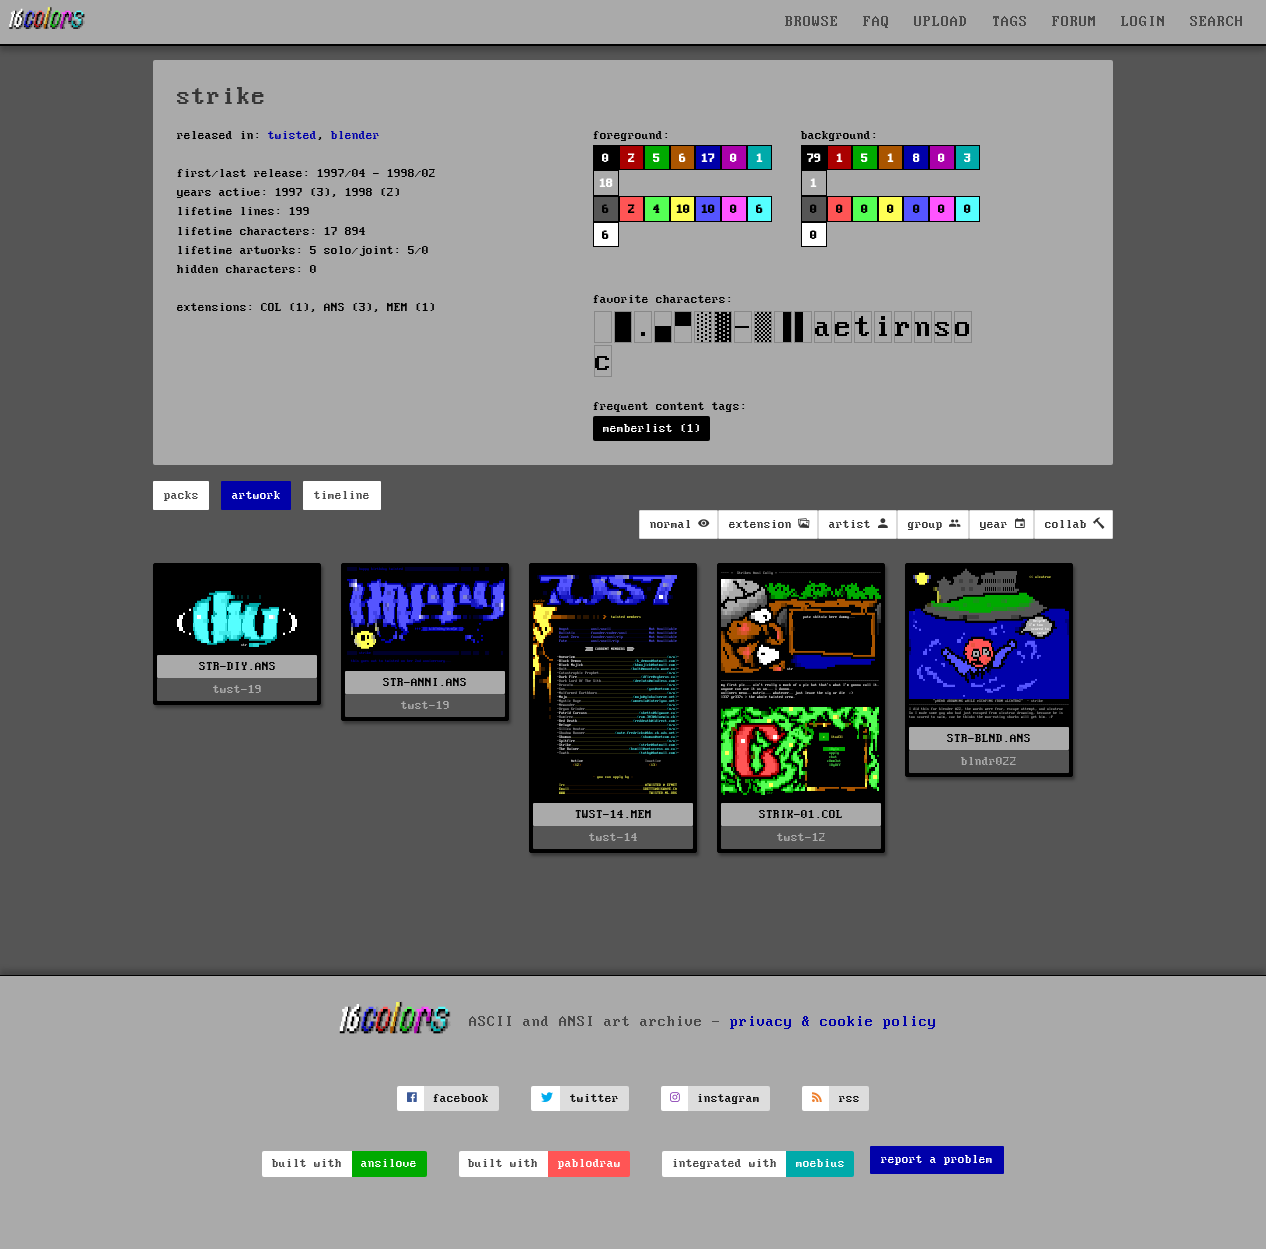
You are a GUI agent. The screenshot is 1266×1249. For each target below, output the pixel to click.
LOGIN (1143, 22)
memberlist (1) (652, 428)
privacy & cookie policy (833, 1022)
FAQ (876, 22)
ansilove (389, 1163)
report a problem (937, 1159)
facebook (461, 1098)
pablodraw (589, 1163)
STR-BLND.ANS (989, 738)
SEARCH (1217, 22)
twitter (594, 1098)
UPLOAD (941, 22)
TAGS (1010, 22)
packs (181, 495)
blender (355, 135)
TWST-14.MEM (613, 814)
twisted (292, 135)
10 (683, 209)
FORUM (1074, 22)
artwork (256, 495)
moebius (820, 1163)
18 (606, 183)
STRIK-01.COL (801, 814)
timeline (342, 495)
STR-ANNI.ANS (425, 682)
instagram (728, 1098)
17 (708, 158)
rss (849, 1098)
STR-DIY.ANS (237, 666)
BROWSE (812, 22)
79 (814, 158)
